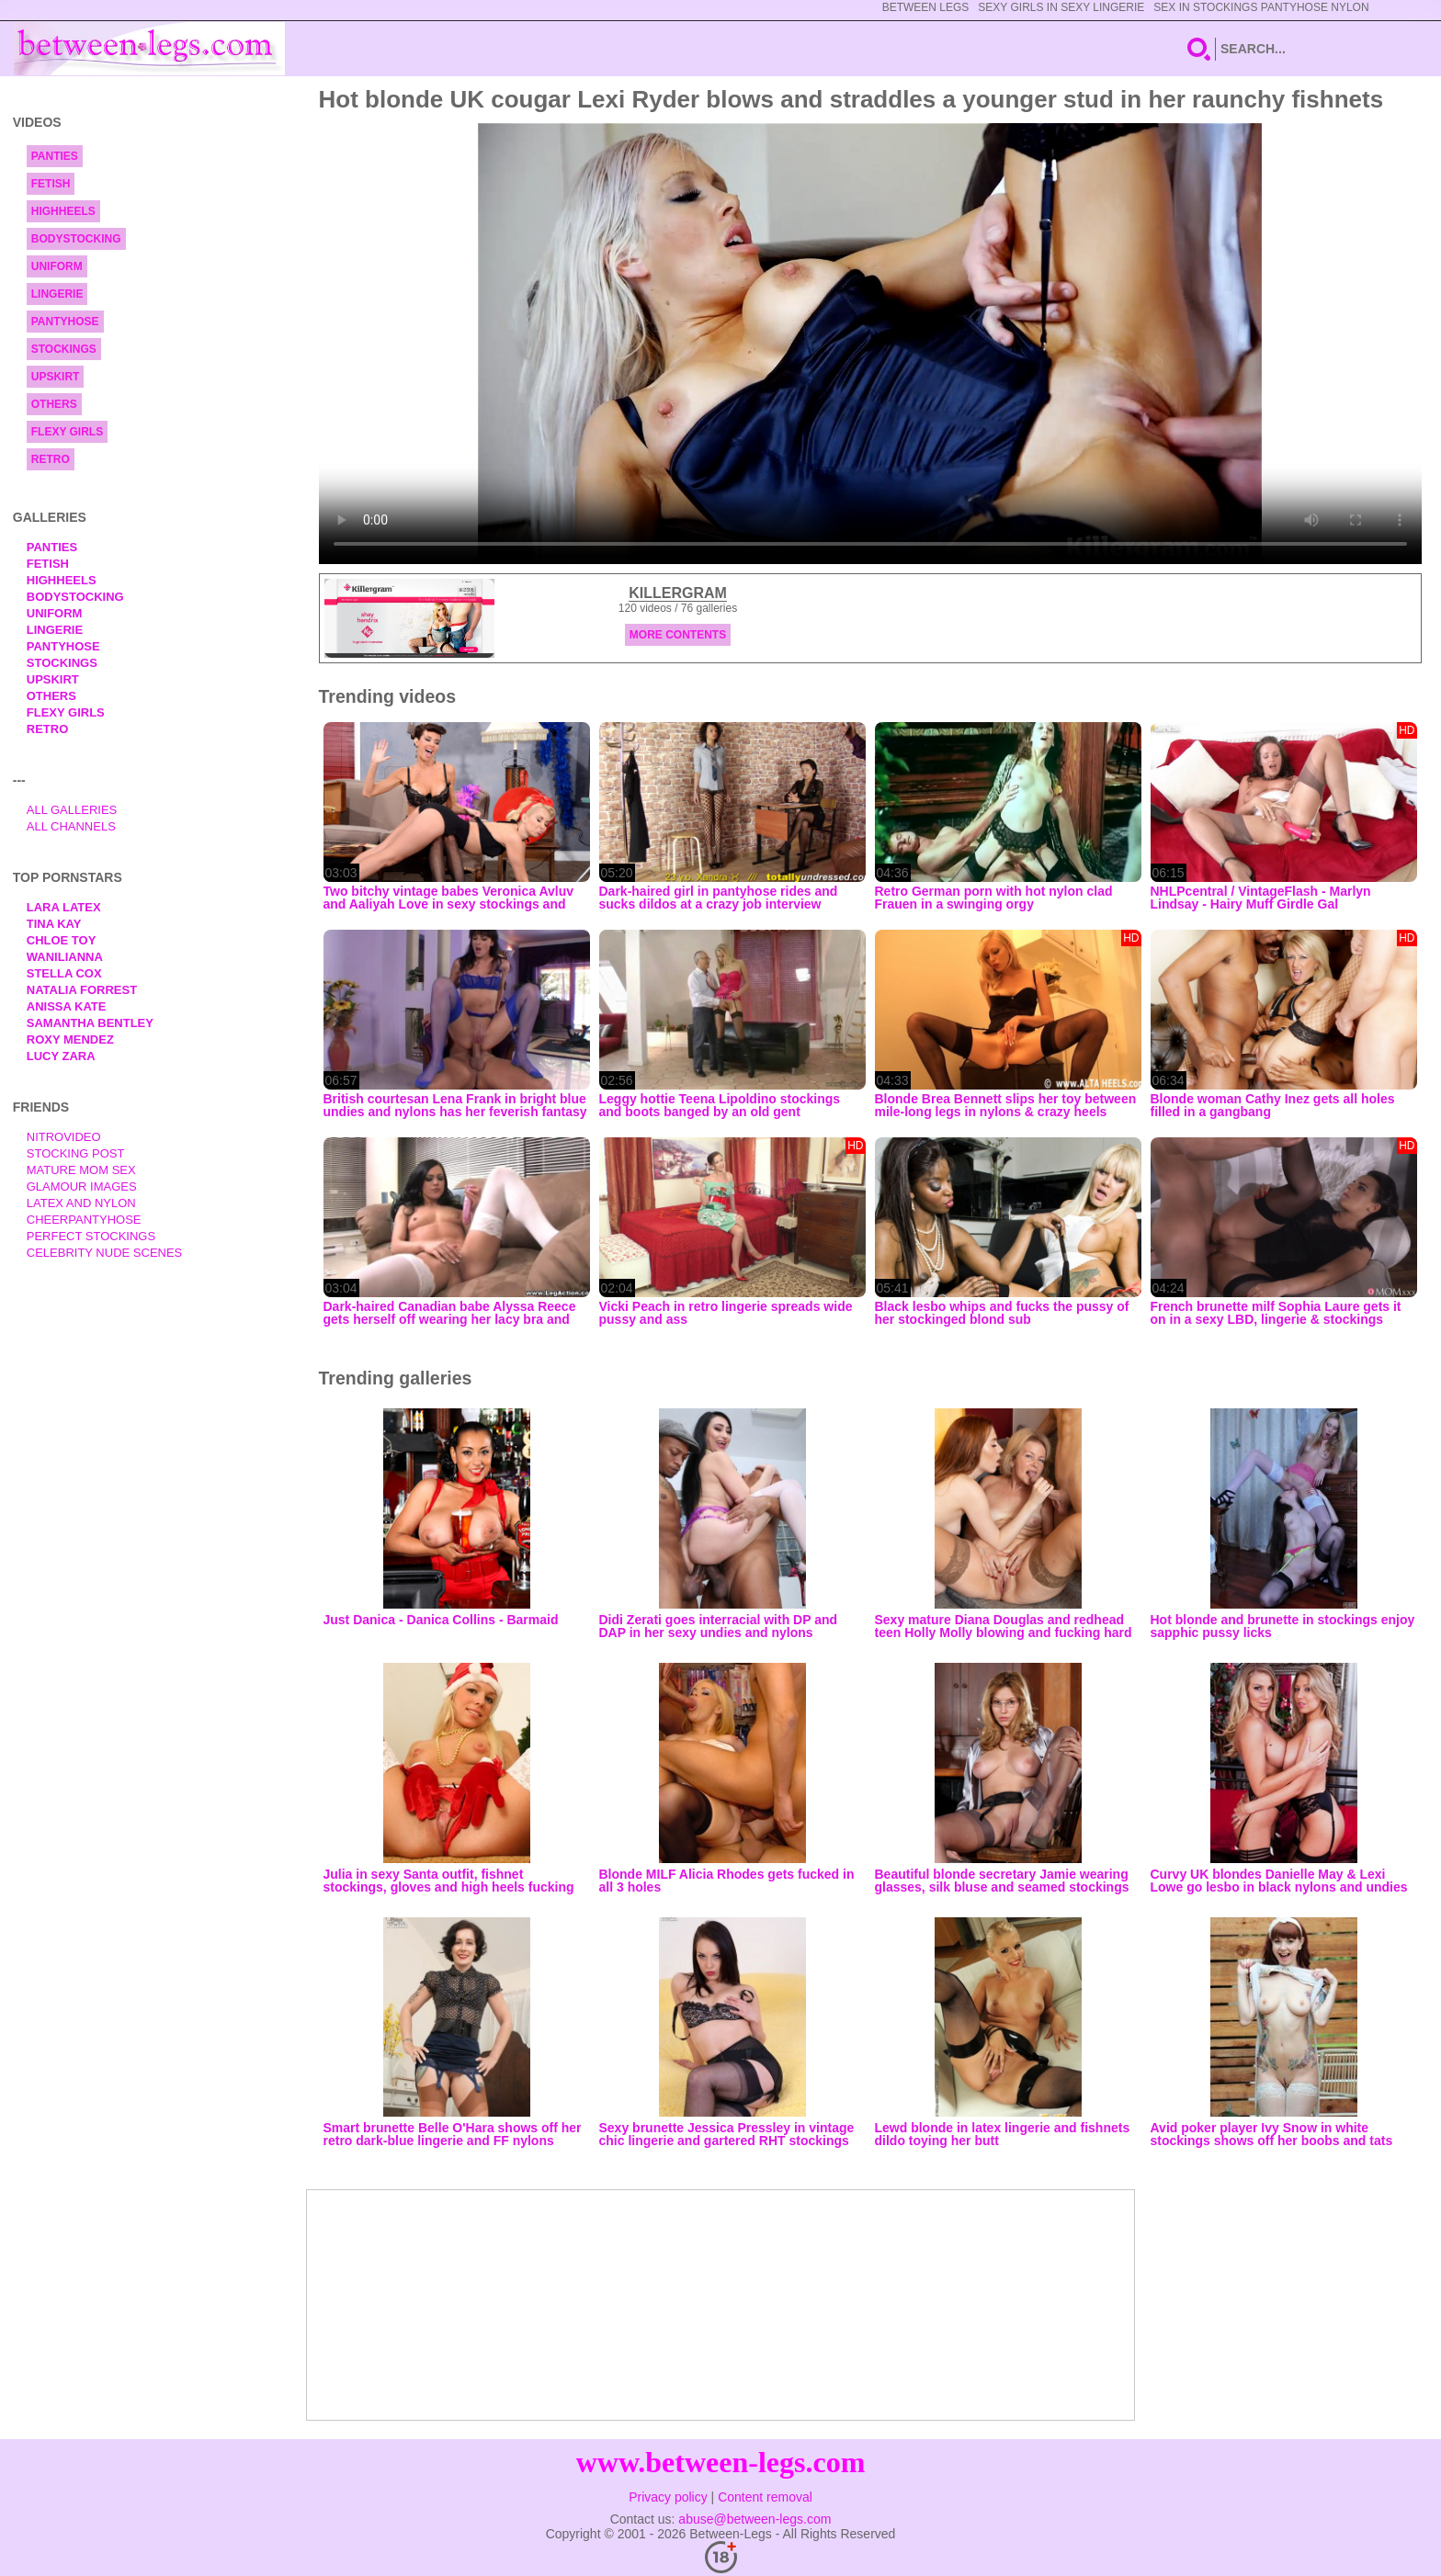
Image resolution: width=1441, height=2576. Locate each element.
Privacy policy (668, 2497)
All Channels (71, 826)
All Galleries (72, 810)
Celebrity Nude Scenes (105, 1253)
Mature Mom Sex (81, 1170)
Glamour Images (82, 1186)
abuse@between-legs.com (754, 2519)
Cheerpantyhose (84, 1219)
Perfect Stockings (91, 1236)
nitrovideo (64, 1137)
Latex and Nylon (81, 1203)
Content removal (765, 2497)
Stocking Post (76, 1153)
